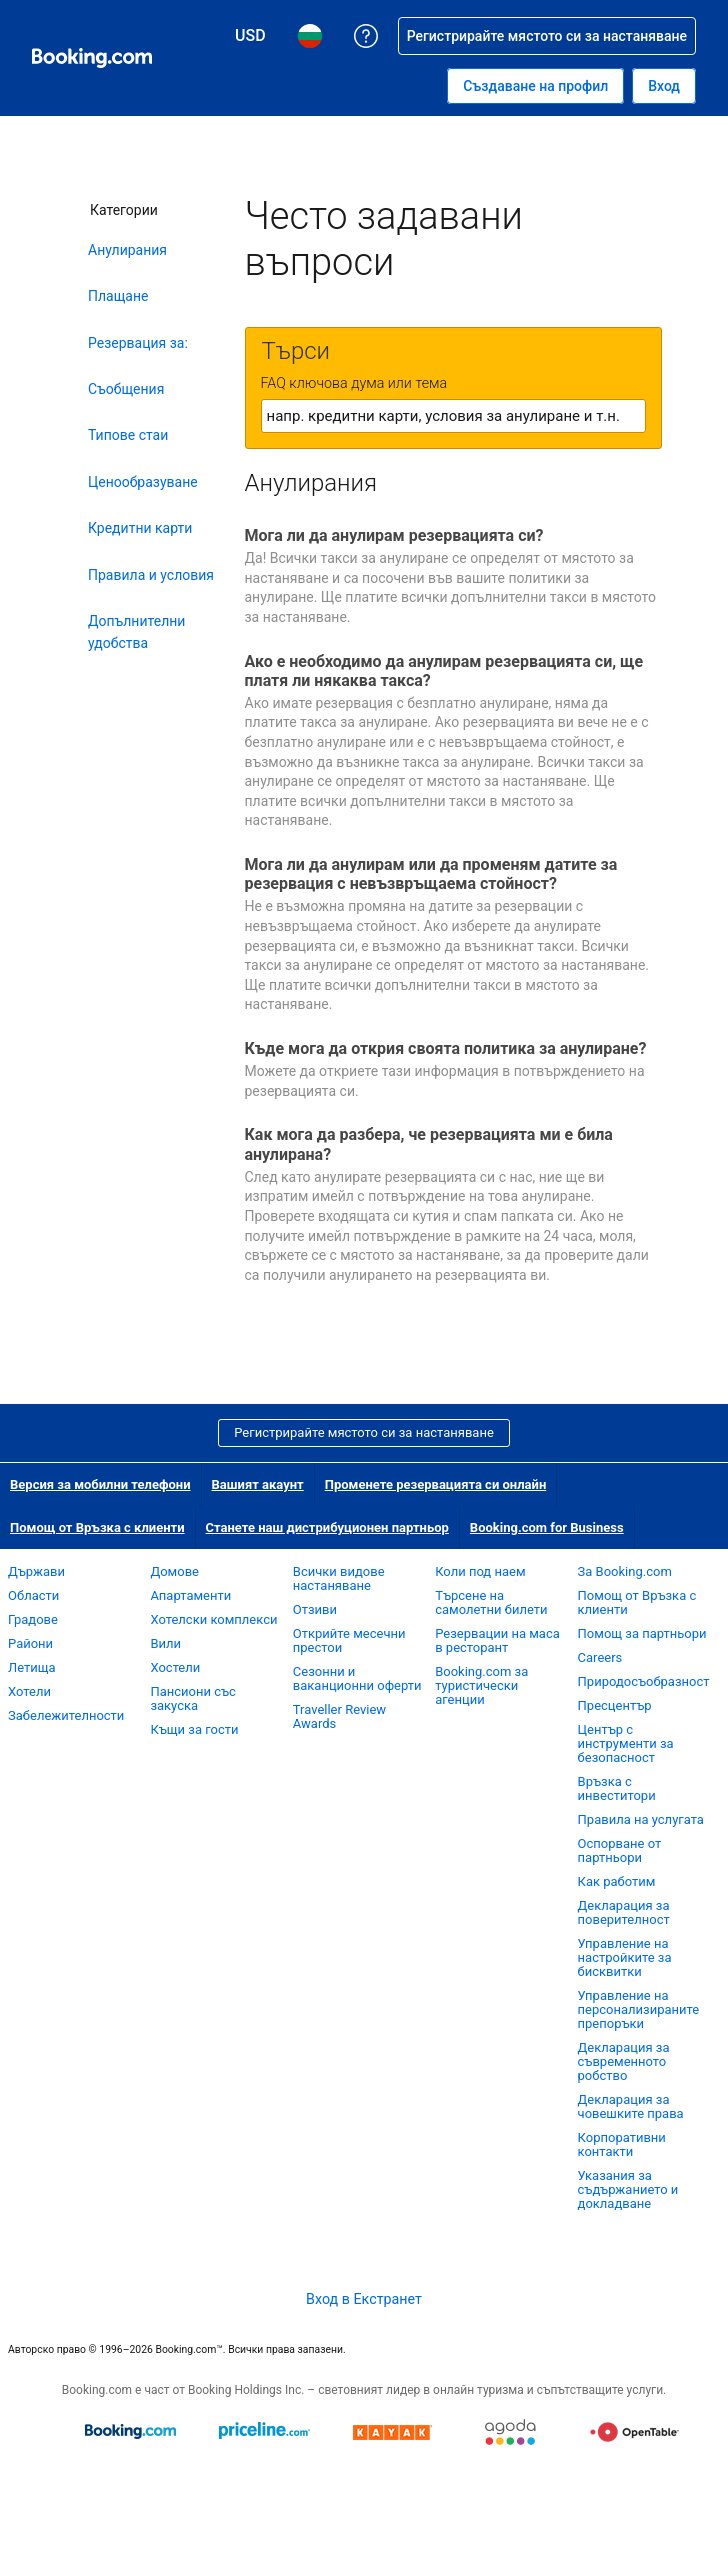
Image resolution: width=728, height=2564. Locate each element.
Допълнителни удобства (136, 632)
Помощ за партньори (642, 1633)
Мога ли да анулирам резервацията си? (394, 535)
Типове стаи (128, 435)
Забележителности (66, 1715)
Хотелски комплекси (213, 1619)
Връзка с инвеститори (617, 1788)
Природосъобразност (644, 1681)
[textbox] (453, 416)
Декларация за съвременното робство (624, 2061)
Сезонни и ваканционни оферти (357, 1678)
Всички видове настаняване (339, 1578)
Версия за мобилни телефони (100, 1484)
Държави (36, 1571)
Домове (174, 1571)
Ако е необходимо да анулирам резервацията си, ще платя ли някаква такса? (444, 671)
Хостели (175, 1667)
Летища (32, 1667)
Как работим (617, 1881)
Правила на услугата (641, 1819)
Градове (33, 1619)
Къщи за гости (194, 1729)
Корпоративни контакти (622, 2144)
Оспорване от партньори (620, 1850)
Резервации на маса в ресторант (497, 1640)
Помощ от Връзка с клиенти (97, 1527)
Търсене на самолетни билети (491, 1602)
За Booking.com (625, 1571)
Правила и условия (151, 575)
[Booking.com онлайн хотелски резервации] (92, 58)
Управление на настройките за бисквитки (625, 1957)
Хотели (29, 1691)
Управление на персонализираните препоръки (639, 2009)
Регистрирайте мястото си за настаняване (364, 1432)
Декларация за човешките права (631, 2106)
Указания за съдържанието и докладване (628, 2189)
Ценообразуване (143, 482)
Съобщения (126, 389)
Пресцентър (615, 1705)
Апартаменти (190, 1595)
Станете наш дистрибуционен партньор (327, 1527)
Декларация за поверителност (624, 1912)
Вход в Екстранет (364, 2299)
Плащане (118, 296)
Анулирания (127, 250)
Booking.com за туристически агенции (481, 1685)
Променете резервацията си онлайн (436, 1484)
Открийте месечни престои (349, 1640)
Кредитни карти (140, 528)
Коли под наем (480, 1571)
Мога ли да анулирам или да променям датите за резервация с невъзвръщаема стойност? (431, 874)
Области (33, 1595)
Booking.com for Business (547, 1527)
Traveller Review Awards (339, 1716)
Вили (165, 1643)
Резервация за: (138, 343)
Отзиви (315, 1609)
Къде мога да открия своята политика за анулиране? (446, 1048)
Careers (600, 1657)
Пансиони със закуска (192, 1698)
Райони (30, 1643)
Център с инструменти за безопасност (626, 1743)
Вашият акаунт (258, 1484)
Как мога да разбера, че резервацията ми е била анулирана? (429, 1144)
